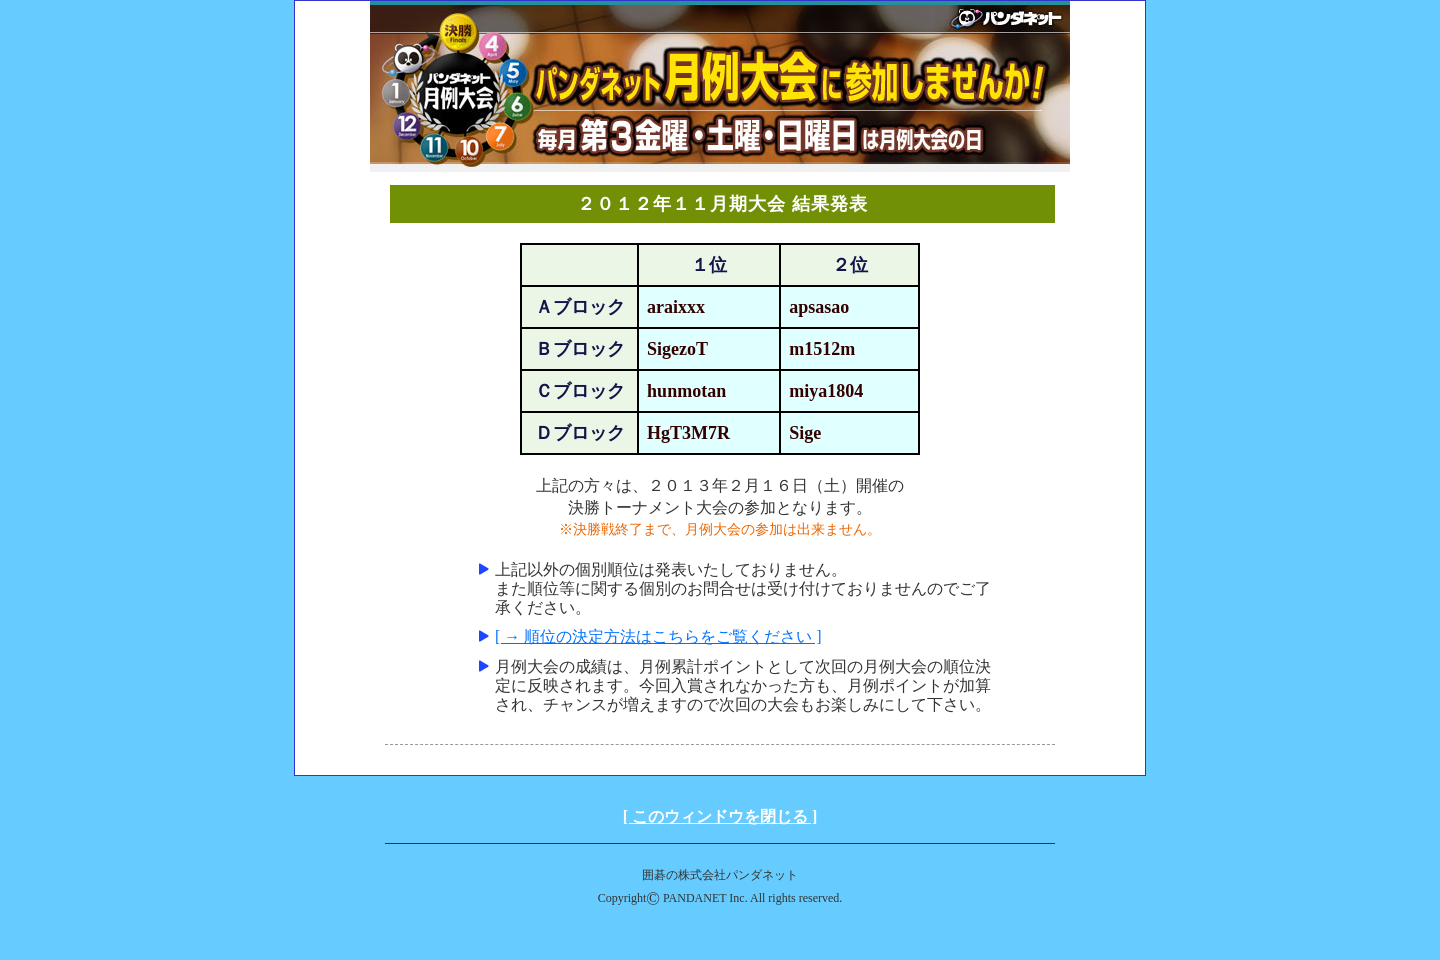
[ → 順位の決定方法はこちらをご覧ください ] (658, 636)
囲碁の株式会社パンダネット (720, 875)
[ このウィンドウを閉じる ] (720, 816)
